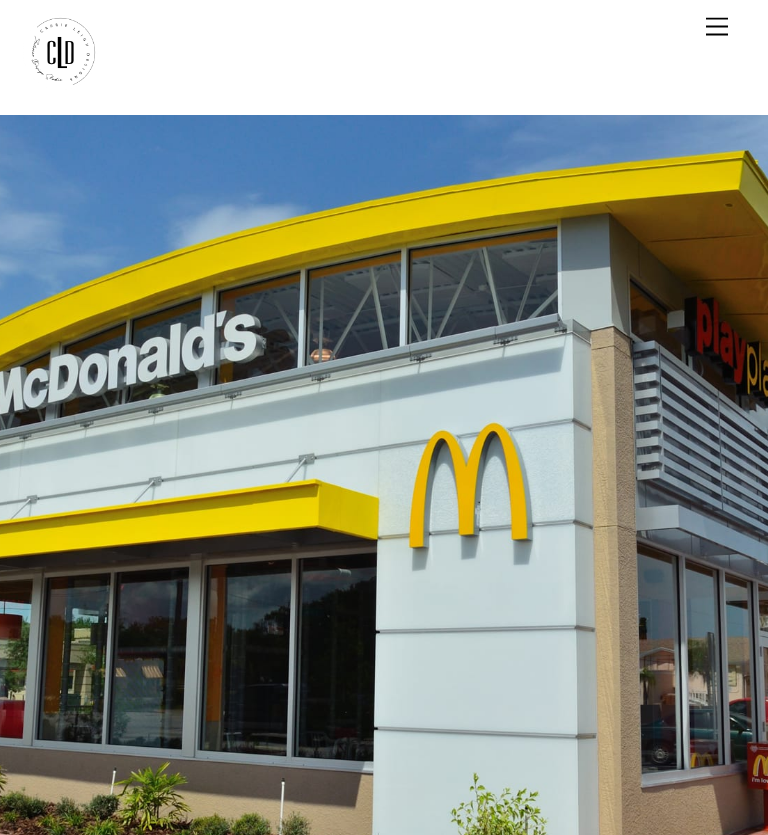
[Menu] (717, 27)
